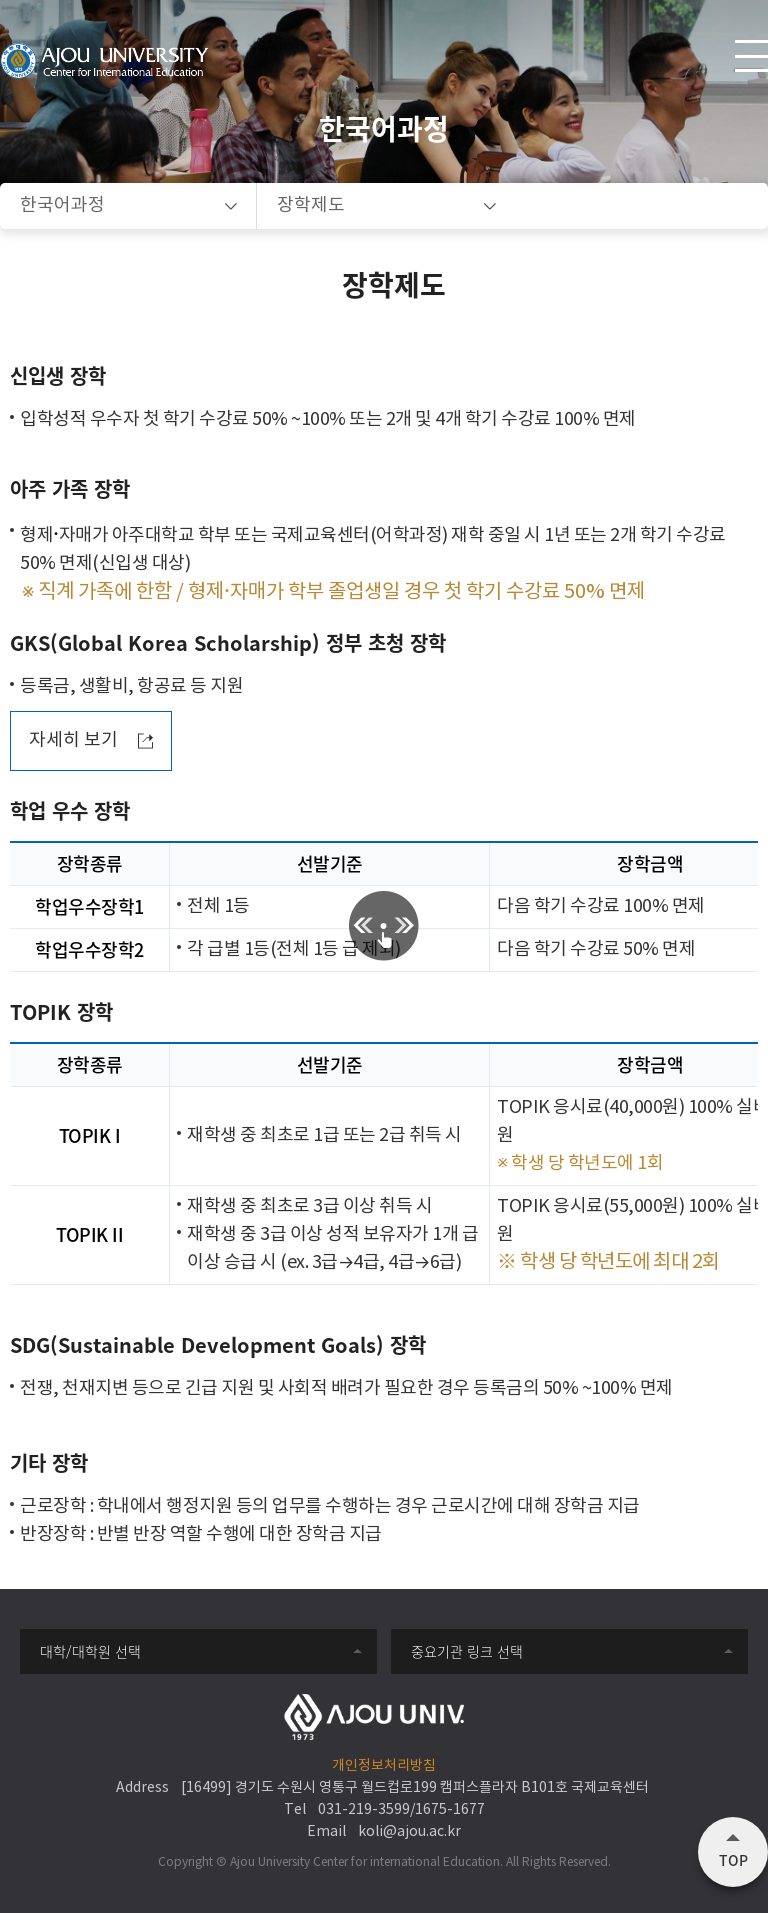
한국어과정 (62, 205)
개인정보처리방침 (384, 1766)
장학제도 (311, 205)
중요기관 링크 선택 (467, 1651)
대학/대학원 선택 (90, 1651)
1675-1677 (450, 1810)
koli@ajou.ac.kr (409, 1832)
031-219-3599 (364, 1810)
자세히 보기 (73, 740)
